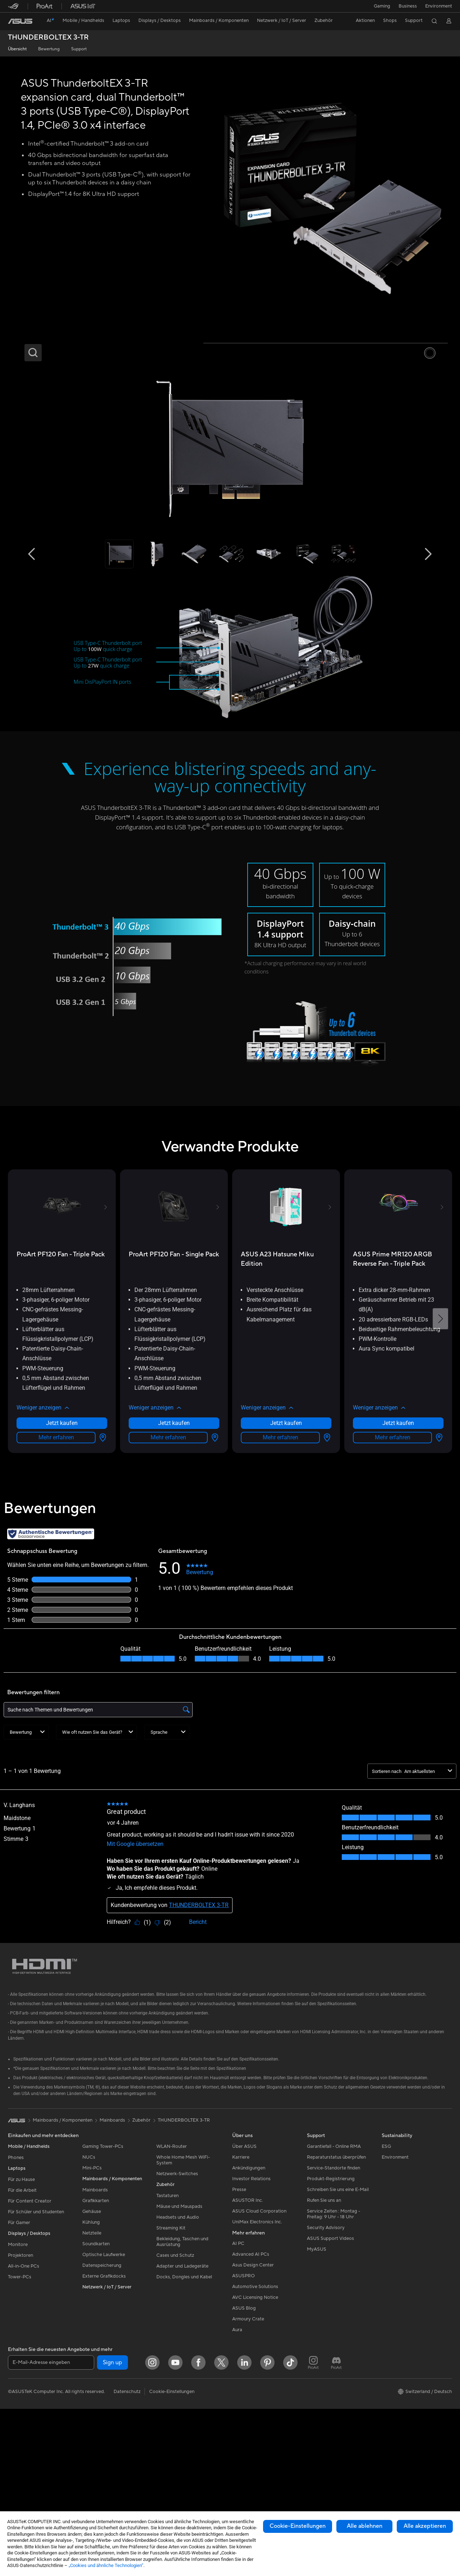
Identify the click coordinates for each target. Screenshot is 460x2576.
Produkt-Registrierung (331, 2307)
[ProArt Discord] (336, 2491)
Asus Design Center (253, 2393)
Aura (237, 2458)
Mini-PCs (92, 2296)
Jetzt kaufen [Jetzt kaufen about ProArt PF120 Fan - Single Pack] (174, 1551)
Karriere (240, 2285)
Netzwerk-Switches (177, 2302)
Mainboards (95, 2318)
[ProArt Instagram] (313, 2491)
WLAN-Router (171, 2275)
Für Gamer (19, 2351)
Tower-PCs (19, 2405)
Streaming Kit (170, 2356)
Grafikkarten (95, 2329)
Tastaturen (167, 2324)
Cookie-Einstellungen (298, 2526)
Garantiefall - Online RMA (334, 2275)
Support (79, 49)
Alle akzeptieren (425, 2526)
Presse (239, 2318)
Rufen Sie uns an (324, 2329)
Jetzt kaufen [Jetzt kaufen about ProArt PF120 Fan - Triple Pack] (62, 1551)
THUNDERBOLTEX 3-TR (48, 37)
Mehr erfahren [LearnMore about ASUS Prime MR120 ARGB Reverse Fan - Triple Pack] (392, 1565)
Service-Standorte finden (333, 2296)
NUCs (88, 2285)
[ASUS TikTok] (290, 2491)
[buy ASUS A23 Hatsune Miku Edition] (286, 1387)
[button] (381, 6)
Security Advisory (326, 2356)
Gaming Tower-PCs (102, 2275)
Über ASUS (244, 2275)
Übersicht (17, 49)
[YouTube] (175, 2491)
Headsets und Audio (177, 2345)
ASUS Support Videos (330, 2367)
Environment (438, 6)
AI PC (238, 2372)
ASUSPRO (243, 2404)
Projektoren (20, 2384)
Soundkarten (96, 2372)
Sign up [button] (112, 2490)
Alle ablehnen (364, 2526)
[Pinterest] (267, 2491)
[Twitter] (221, 2491)
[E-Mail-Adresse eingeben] (51, 2491)
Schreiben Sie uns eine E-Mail (338, 2318)
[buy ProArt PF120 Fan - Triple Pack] (61, 1383)
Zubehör (141, 2248)
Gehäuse (91, 2340)
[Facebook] (198, 2491)
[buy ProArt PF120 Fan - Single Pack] (174, 1383)
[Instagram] (152, 2491)
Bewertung (49, 49)
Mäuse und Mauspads (179, 2335)
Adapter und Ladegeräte (182, 2394)
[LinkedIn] (244, 2491)
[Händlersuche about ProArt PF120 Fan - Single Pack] (213, 1566)
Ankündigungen (248, 2296)
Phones (16, 2286)
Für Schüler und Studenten (36, 2340)
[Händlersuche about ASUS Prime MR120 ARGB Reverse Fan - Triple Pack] (437, 1566)
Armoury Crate (248, 2447)
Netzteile (91, 2361)
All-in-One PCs (23, 2394)
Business (407, 6)
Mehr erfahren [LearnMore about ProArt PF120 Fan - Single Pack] (168, 1565)
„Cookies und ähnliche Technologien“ (106, 2565)
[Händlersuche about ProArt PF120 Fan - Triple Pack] (101, 1566)
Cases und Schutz (175, 2384)
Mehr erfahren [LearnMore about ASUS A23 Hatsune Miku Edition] (280, 1565)
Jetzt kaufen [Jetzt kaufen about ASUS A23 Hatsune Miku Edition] (286, 1551)
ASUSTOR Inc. (247, 2329)
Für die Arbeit (22, 2318)
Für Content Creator (29, 2329)
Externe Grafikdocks (104, 2404)
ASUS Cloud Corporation (259, 2339)
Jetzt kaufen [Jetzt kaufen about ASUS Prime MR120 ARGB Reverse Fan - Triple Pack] (398, 1551)
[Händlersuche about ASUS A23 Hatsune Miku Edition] (325, 1566)
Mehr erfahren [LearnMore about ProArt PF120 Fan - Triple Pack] (56, 1565)
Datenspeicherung (101, 2394)
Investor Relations (251, 2307)
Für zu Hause (21, 2308)
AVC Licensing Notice (255, 2426)
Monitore (18, 2373)
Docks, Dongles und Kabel (184, 2405)
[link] (20, 21)
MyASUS (316, 2377)
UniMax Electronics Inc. (257, 2350)
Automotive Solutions (255, 2415)
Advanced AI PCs (250, 2382)
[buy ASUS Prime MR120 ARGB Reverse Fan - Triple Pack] (398, 1387)
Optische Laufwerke (103, 2383)
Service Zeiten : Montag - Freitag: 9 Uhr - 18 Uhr (333, 2342)
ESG (386, 2275)
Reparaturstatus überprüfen (336, 2285)
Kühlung (91, 2350)
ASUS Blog (244, 2436)
